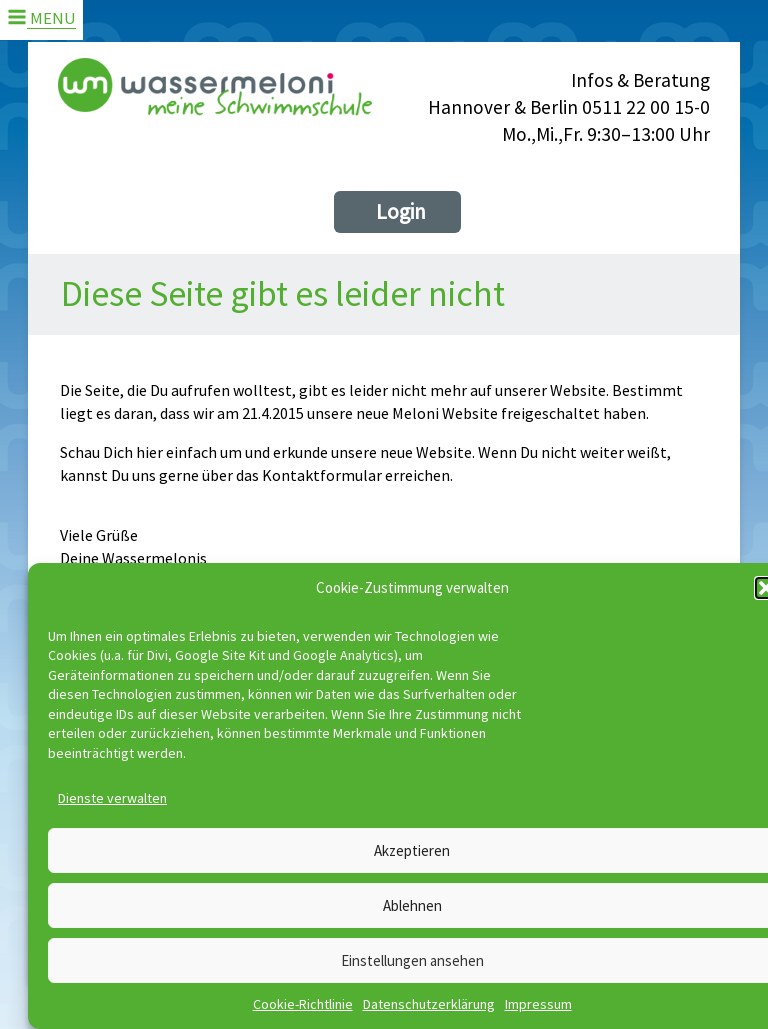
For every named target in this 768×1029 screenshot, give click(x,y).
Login (401, 211)
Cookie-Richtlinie (303, 1004)
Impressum (538, 1004)
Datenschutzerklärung (429, 1004)
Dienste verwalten (112, 798)
